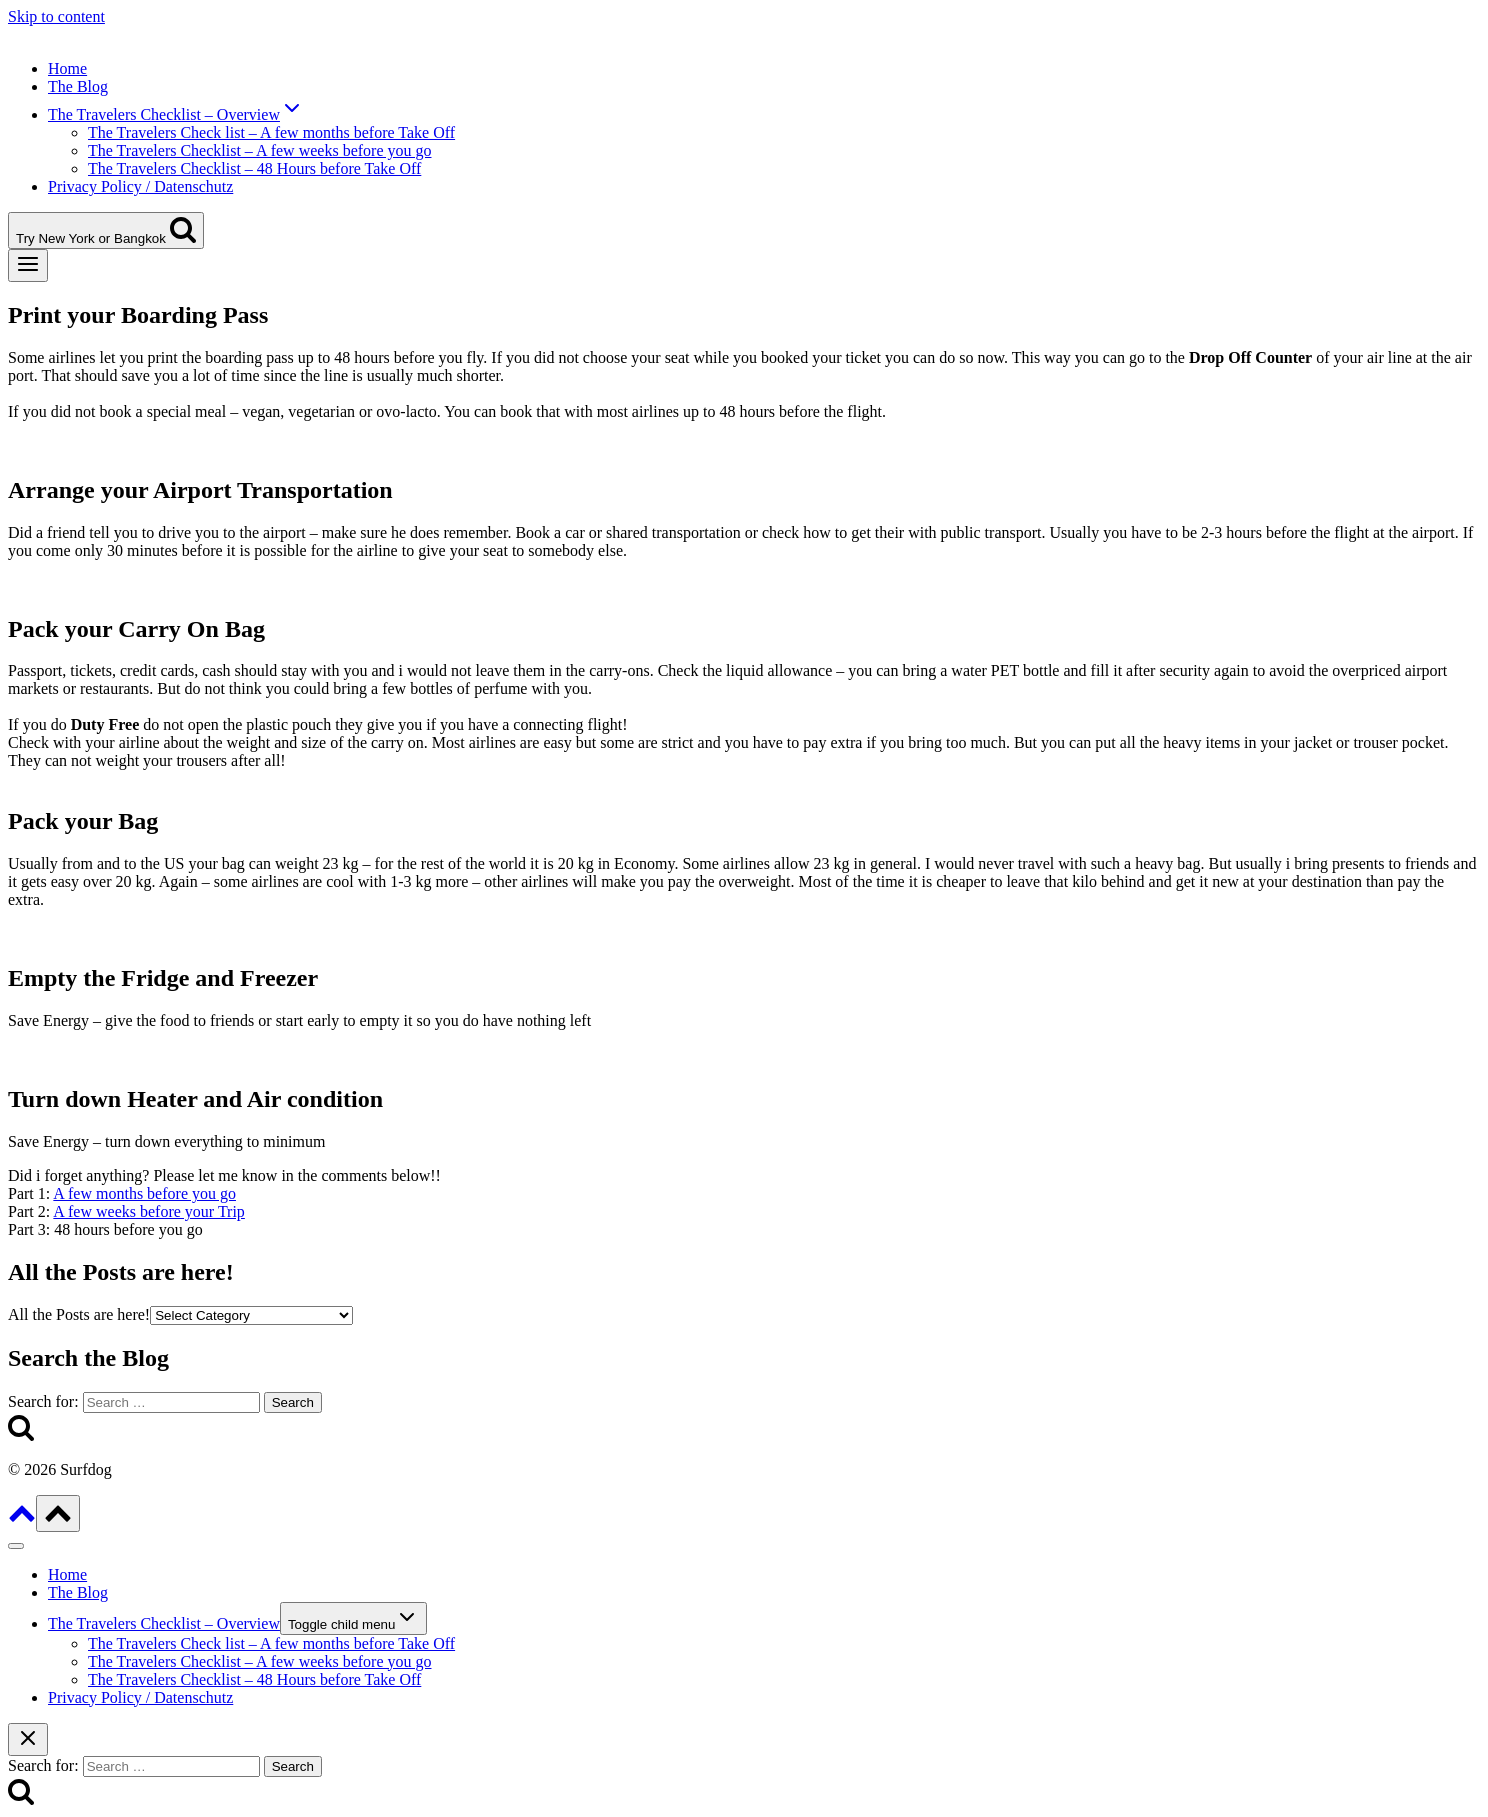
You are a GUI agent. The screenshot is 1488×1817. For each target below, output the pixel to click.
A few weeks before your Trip (149, 1211)
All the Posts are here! (79, 1314)
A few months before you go (144, 1193)
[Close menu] (16, 1546)
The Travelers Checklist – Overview (164, 1623)
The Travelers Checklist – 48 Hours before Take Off (254, 168)
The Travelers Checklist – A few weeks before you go (259, 150)
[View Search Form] (106, 230)
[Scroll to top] (22, 1520)
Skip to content (56, 16)
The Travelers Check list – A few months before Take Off (271, 132)
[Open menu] (28, 265)
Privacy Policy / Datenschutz (140, 186)
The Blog (78, 86)
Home (67, 68)
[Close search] (28, 1739)
